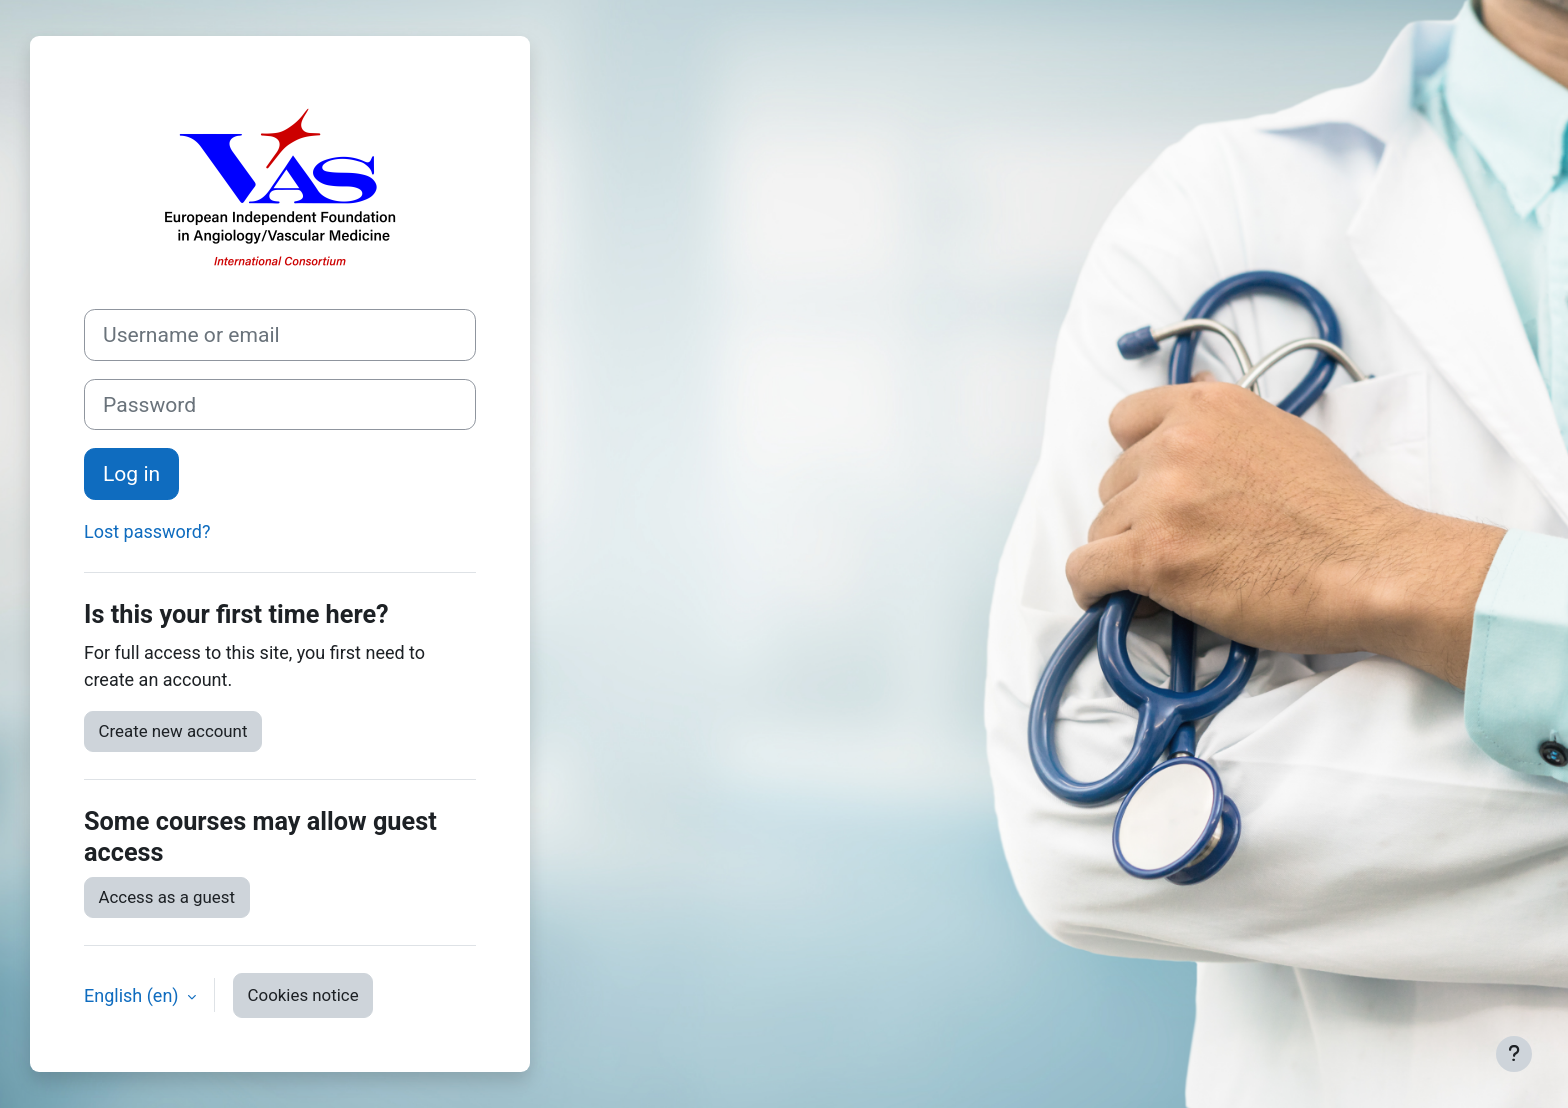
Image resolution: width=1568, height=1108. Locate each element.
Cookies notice (303, 995)
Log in (131, 473)
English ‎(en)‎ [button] (133, 995)
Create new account (173, 731)
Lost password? (147, 531)
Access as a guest (167, 897)
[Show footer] (1514, 1054)
